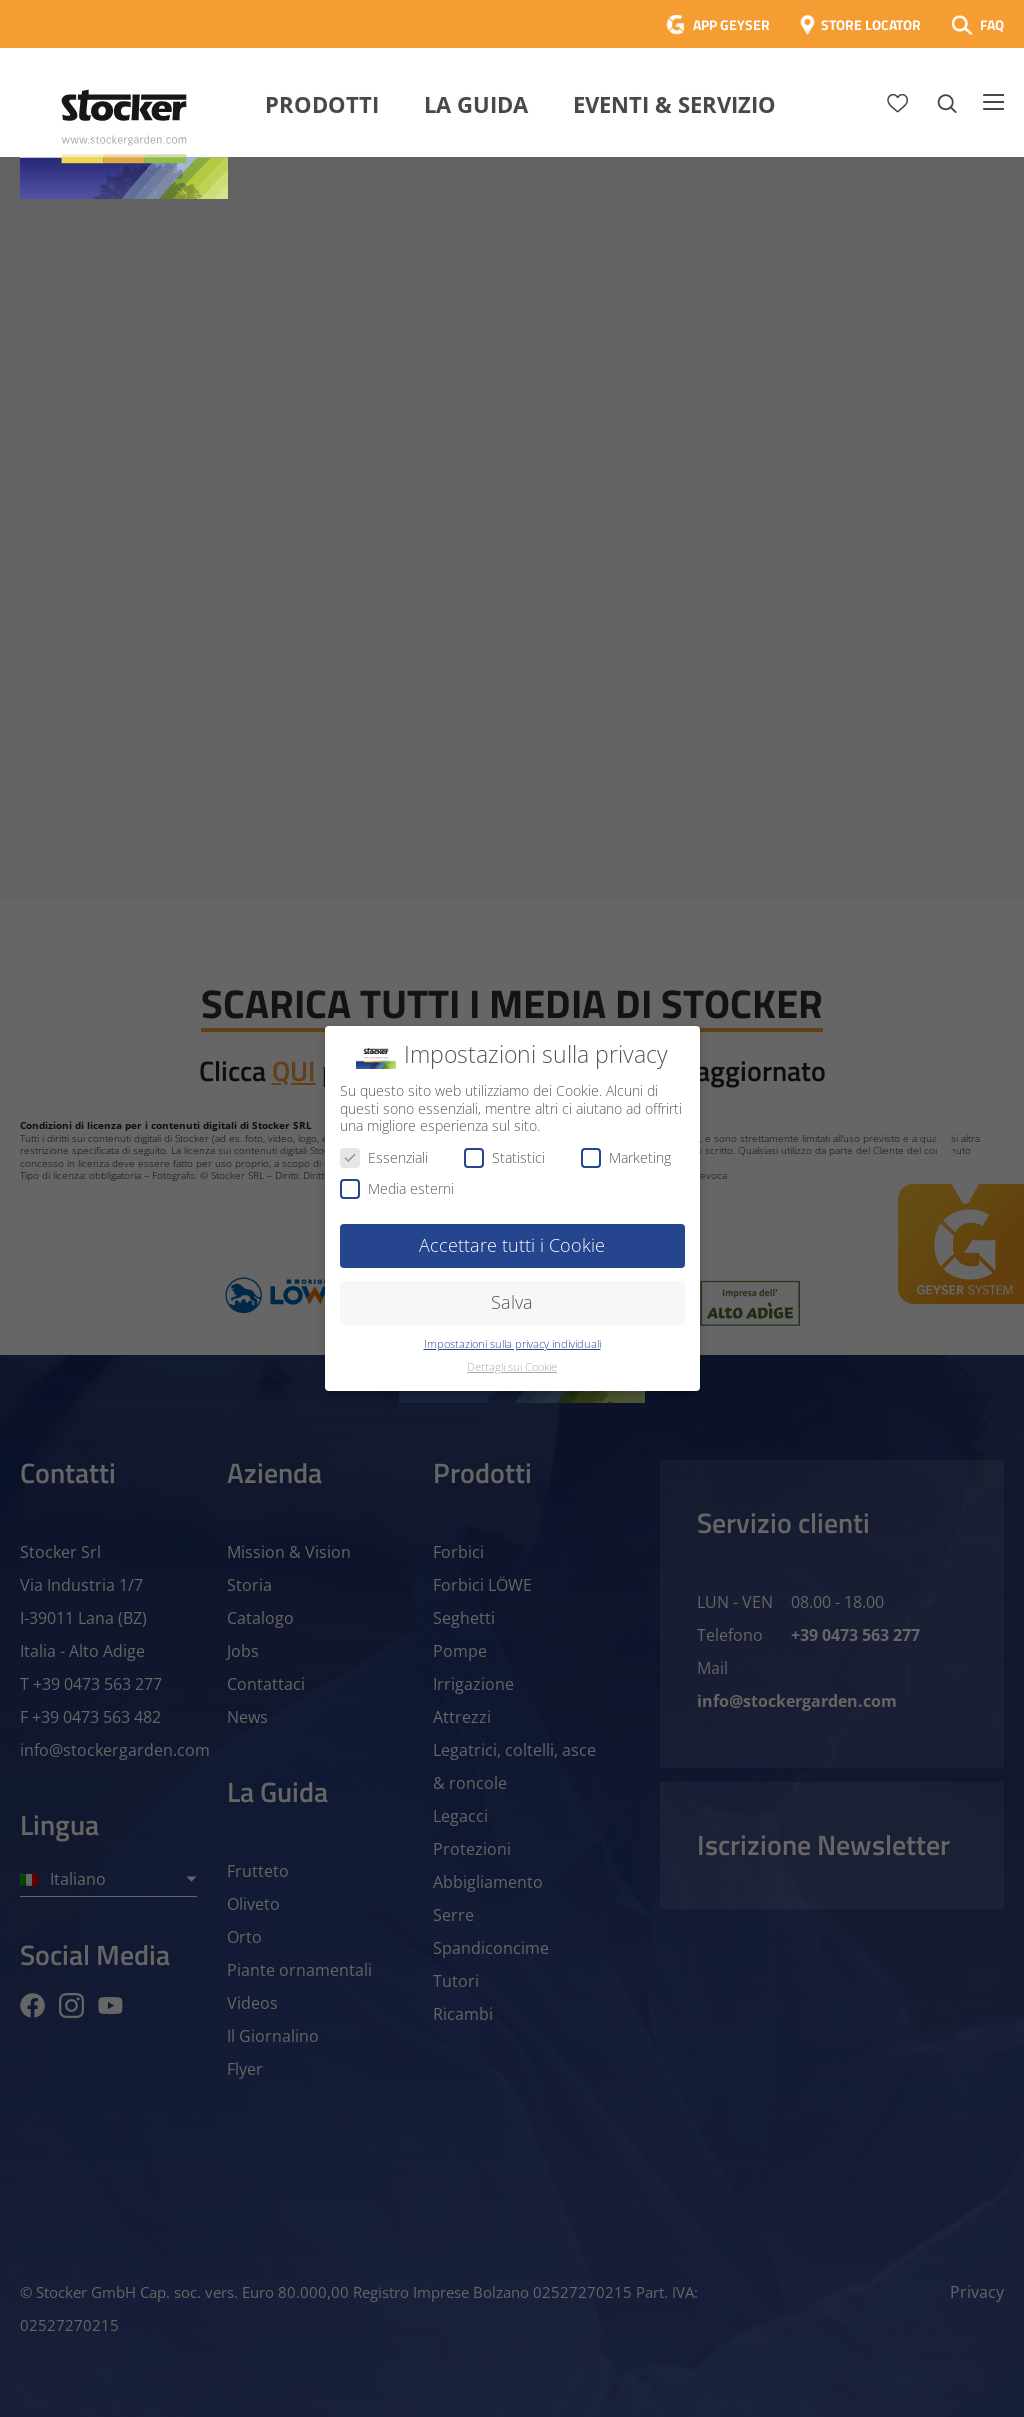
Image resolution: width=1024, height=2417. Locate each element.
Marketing (626, 1157)
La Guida (476, 104)
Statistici (504, 1157)
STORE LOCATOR (871, 24)
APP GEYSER (731, 24)
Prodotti (322, 104)
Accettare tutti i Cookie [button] (512, 1245)
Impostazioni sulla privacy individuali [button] (512, 1344)
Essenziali (384, 1157)
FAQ (992, 24)
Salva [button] (512, 1302)
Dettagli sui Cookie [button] (512, 1367)
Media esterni (397, 1188)
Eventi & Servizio (674, 104)
